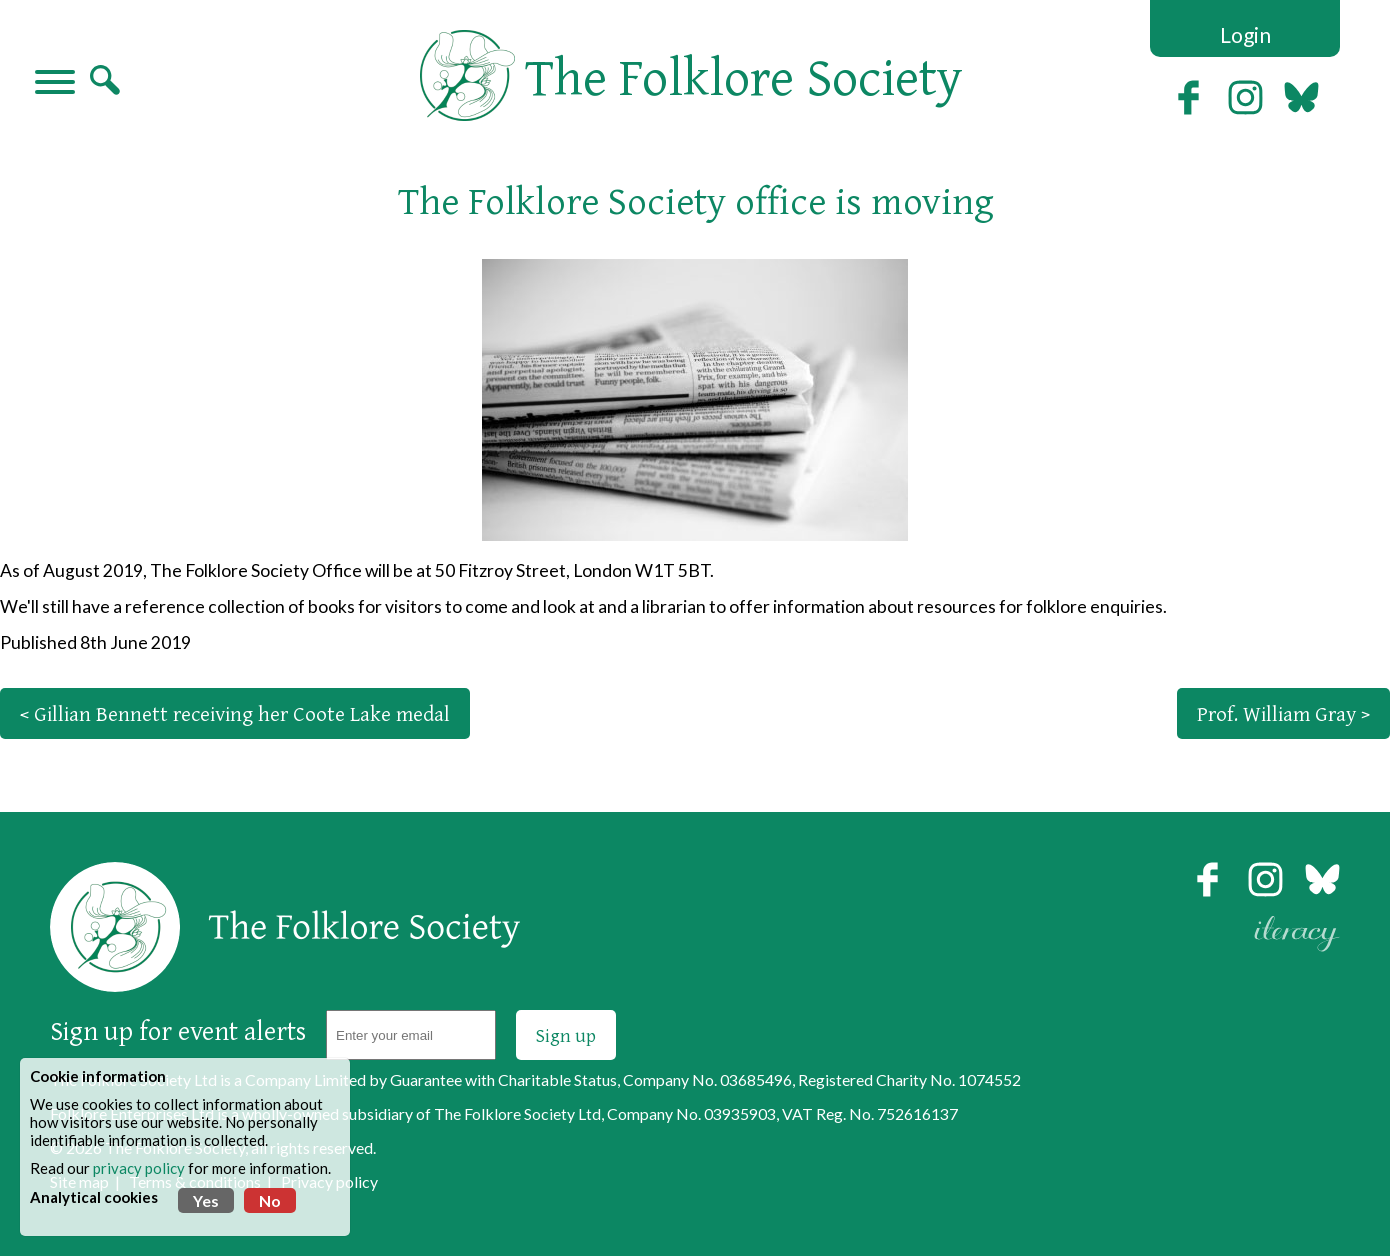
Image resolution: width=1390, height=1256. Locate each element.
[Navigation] (55, 84)
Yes (206, 1200)
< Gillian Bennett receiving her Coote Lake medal (235, 713)
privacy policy (139, 1168)
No (270, 1200)
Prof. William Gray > (1283, 713)
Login (1245, 34)
